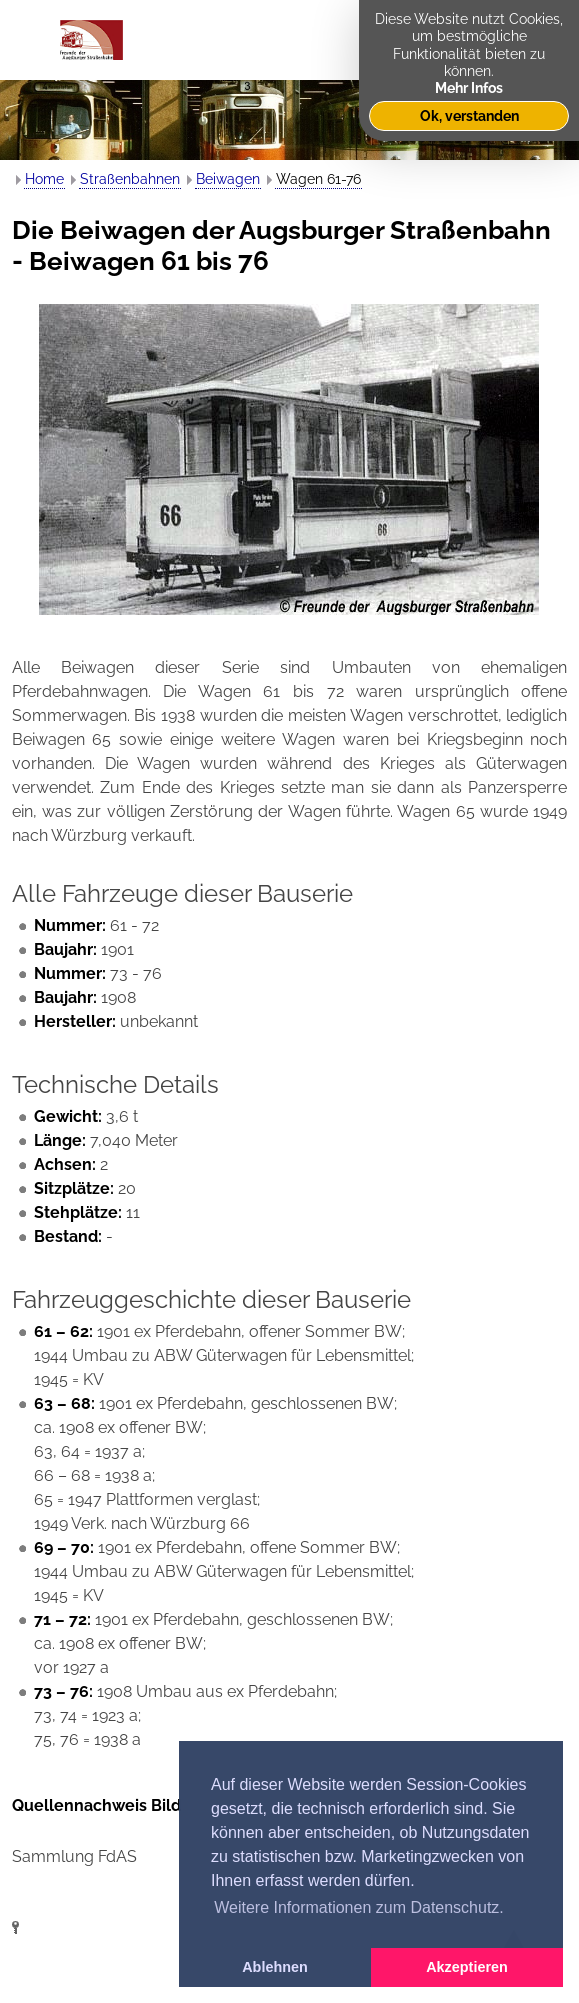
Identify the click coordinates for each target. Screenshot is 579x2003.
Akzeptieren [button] (467, 1967)
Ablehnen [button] (275, 1967)
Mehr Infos (469, 87)
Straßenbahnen (130, 179)
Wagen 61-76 (318, 179)
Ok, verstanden (469, 115)
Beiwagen (228, 179)
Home (44, 179)
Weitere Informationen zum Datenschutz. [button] (359, 1907)
